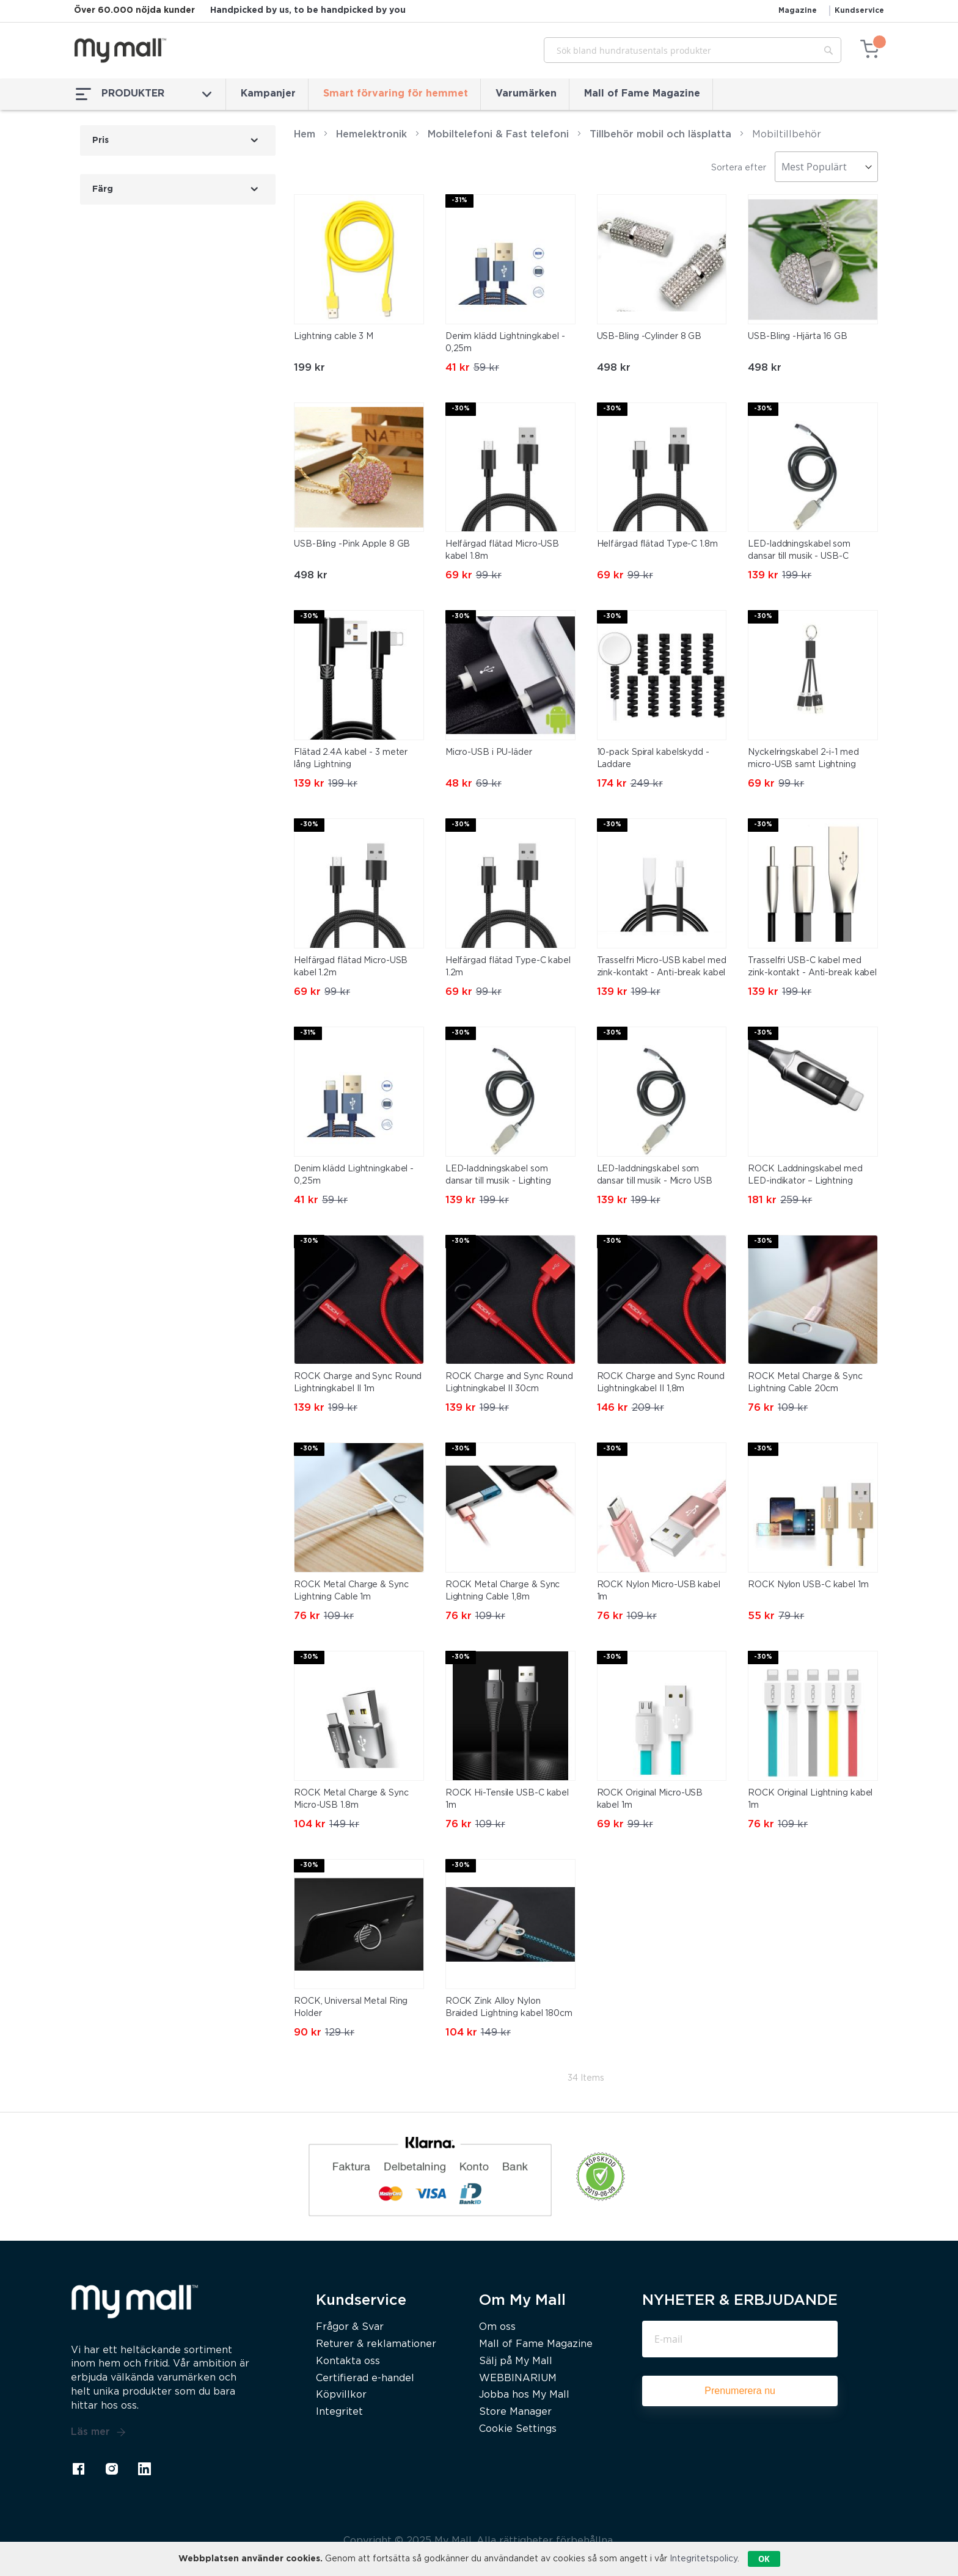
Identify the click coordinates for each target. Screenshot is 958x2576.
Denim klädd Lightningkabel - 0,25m (505, 342)
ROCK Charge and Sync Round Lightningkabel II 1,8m (661, 1382)
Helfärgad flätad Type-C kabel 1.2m (508, 967)
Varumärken (526, 93)
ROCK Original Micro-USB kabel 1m (650, 1799)
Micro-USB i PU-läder (488, 752)
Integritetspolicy (703, 2559)
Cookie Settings (518, 2429)
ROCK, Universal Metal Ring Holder (351, 2007)
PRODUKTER (143, 94)
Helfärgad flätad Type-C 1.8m (657, 544)
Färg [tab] (102, 189)
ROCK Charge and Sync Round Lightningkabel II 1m (358, 1382)
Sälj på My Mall (515, 2361)
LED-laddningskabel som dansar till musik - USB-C (799, 550)
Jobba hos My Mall (524, 2395)
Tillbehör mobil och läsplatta (660, 134)
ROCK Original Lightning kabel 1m (810, 1799)
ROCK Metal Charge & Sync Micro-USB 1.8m (351, 1799)
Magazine (797, 10)
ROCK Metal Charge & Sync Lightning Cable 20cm (805, 1382)
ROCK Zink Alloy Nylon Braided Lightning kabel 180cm (508, 2007)
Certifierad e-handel (365, 2378)
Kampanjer (268, 93)
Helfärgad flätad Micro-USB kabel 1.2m (351, 967)
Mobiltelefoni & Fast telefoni (498, 134)
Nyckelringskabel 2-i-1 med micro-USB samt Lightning (803, 758)
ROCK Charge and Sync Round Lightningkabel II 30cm (509, 1382)
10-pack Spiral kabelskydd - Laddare (653, 758)
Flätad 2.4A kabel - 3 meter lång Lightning (351, 758)
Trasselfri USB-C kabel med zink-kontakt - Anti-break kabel (812, 967)
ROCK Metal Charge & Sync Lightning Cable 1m (351, 1591)
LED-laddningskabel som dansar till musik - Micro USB (654, 1175)
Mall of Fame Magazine (642, 93)
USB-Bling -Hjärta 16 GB (797, 336)
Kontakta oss (348, 2361)
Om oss (497, 2327)
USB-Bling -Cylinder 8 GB (649, 336)
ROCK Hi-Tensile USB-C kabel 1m (507, 1799)
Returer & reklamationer (376, 2344)
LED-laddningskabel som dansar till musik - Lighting (498, 1175)
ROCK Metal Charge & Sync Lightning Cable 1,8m (502, 1591)
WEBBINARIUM (518, 2378)
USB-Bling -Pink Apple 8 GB (352, 544)
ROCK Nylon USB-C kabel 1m (808, 1584)
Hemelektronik (371, 134)
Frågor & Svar (350, 2327)
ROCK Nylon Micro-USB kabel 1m (658, 1591)
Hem (304, 134)
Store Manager (515, 2412)
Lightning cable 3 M (333, 336)
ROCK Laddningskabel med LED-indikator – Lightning (805, 1175)
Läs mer (98, 2432)
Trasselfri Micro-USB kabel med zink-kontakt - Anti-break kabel (661, 967)
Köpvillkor (341, 2395)
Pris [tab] (100, 140)
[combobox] (692, 50)
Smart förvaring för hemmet (395, 93)
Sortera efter (738, 168)
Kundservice (859, 10)
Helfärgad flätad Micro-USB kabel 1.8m (502, 550)
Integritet (339, 2412)
